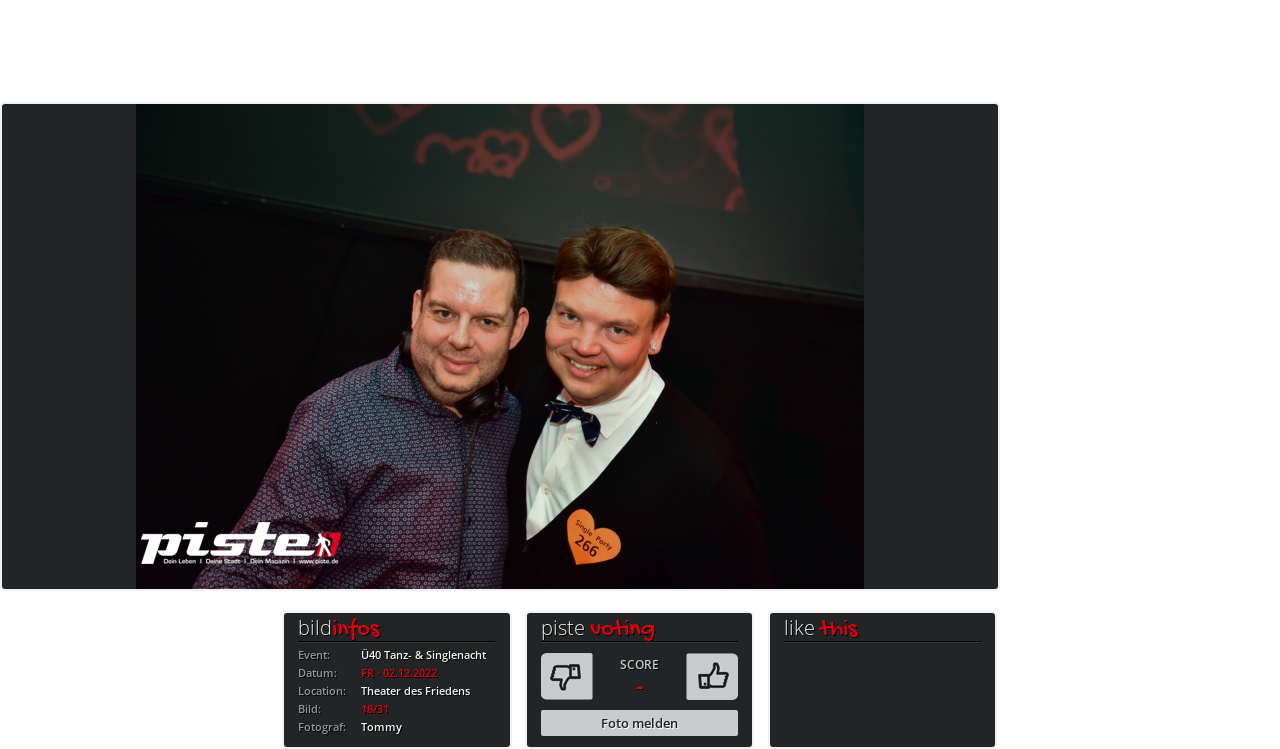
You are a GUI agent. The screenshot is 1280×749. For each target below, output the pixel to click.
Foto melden (639, 723)
